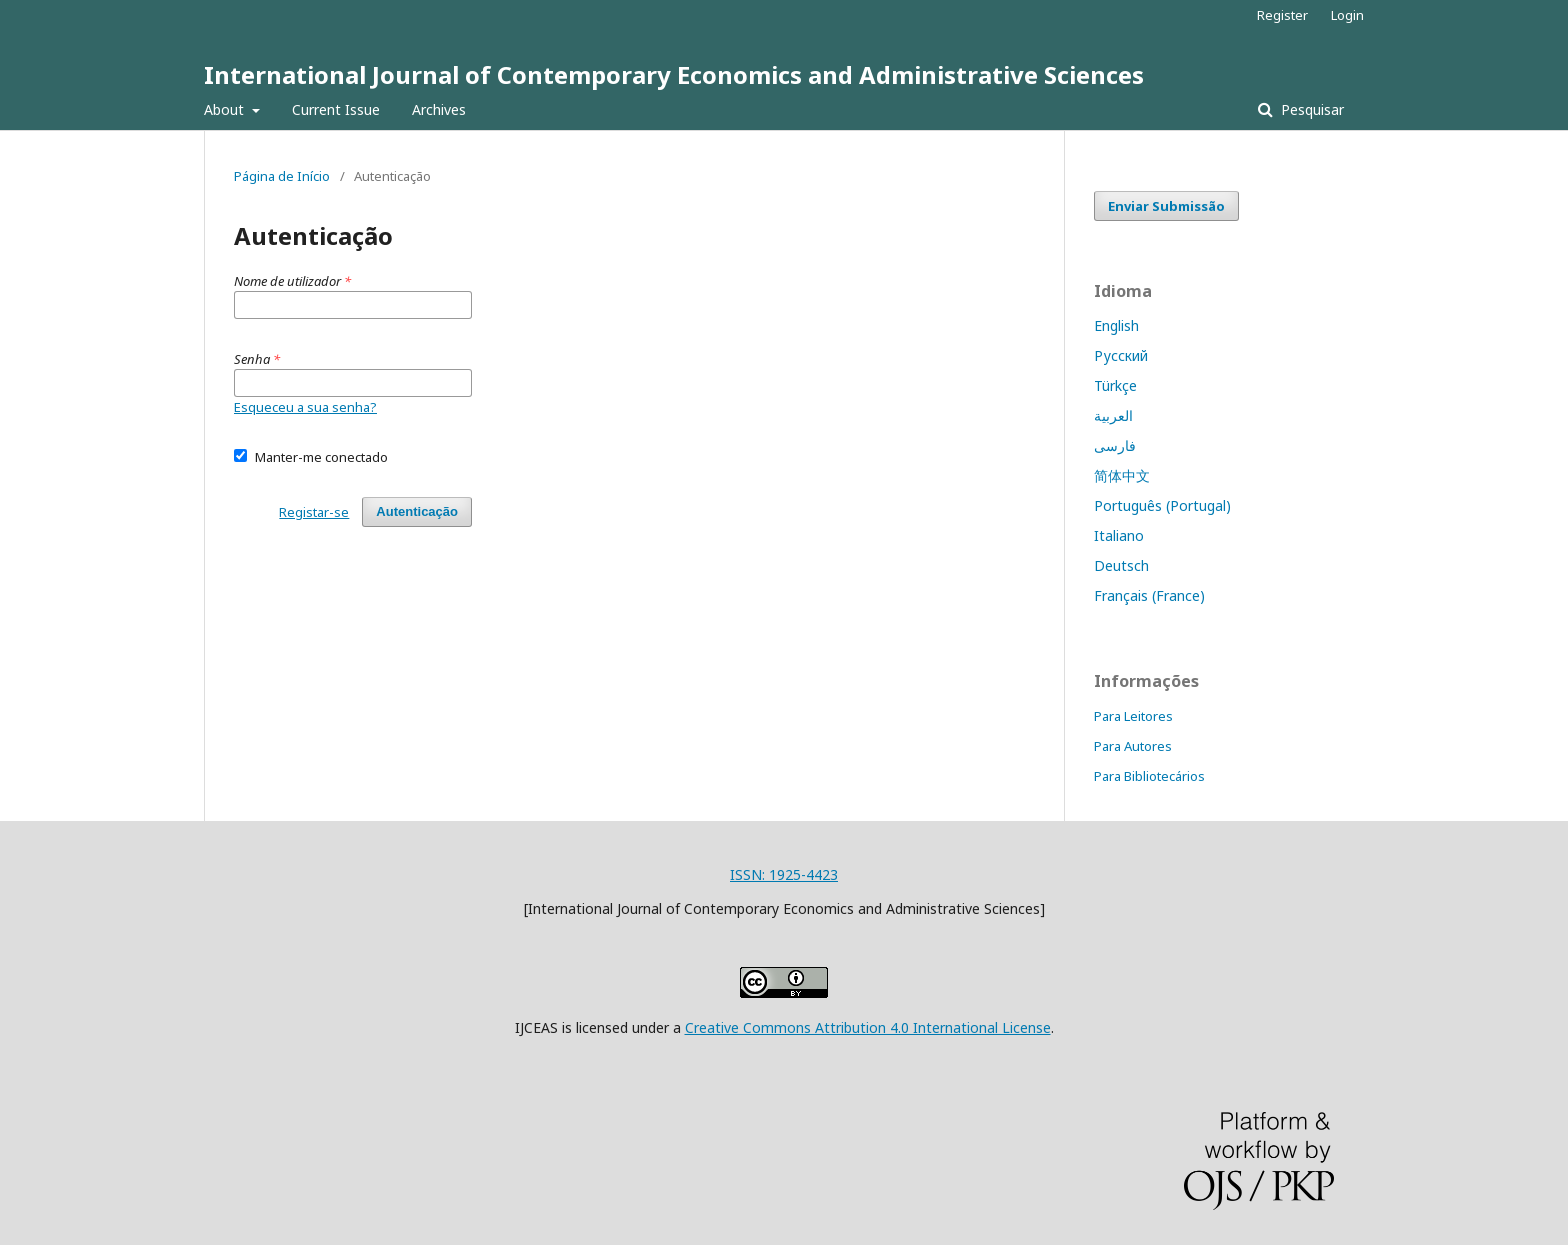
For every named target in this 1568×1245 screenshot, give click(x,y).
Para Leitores (1133, 716)
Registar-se (314, 512)
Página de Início (282, 176)
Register (1282, 15)
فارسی (1115, 445)
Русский (1121, 355)
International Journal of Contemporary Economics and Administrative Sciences (674, 74)
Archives (439, 109)
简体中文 (1122, 475)
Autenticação (417, 511)
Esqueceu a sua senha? (305, 407)
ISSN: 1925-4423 (784, 874)
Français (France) (1149, 595)
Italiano (1119, 535)
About (226, 109)
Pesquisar (1310, 109)
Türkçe (1115, 385)
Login (1347, 15)
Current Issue (336, 109)
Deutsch (1121, 565)
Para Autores (1133, 746)
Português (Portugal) (1162, 505)
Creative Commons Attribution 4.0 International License (868, 1027)
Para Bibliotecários (1149, 776)
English (1116, 325)
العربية (1113, 415)
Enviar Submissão (1166, 206)
